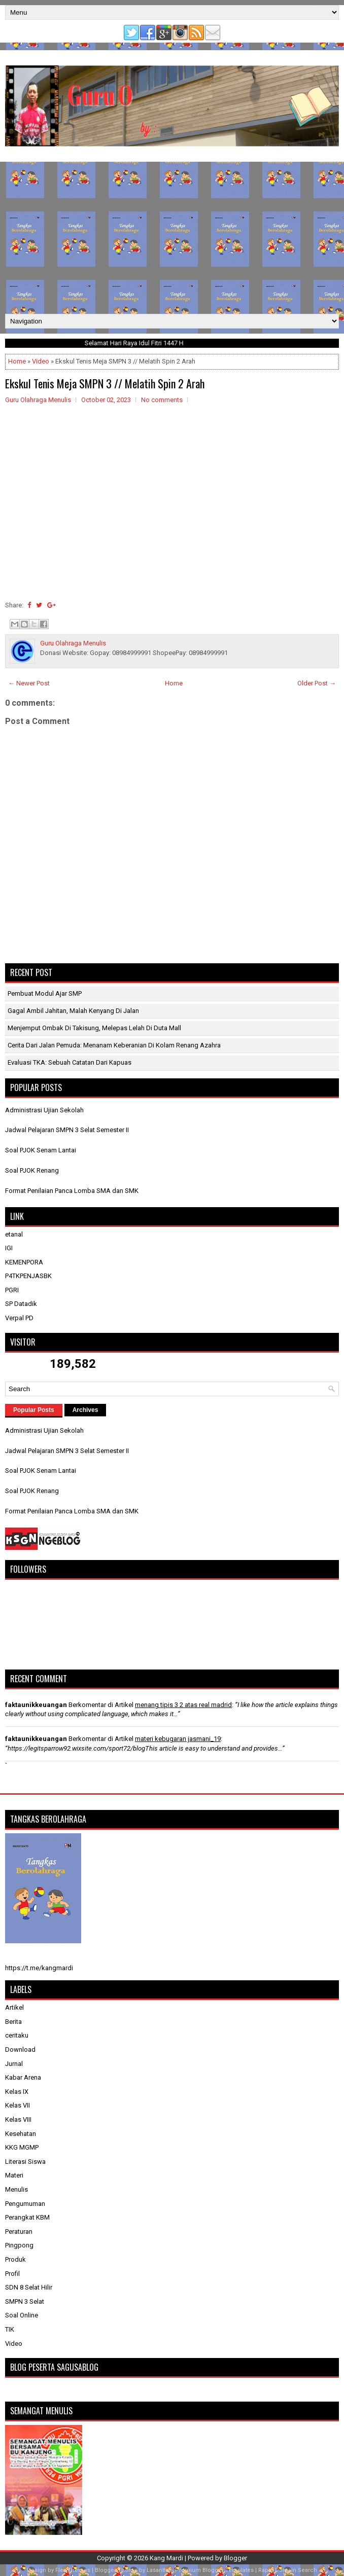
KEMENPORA (24, 1262)
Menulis (16, 2189)
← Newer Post (29, 683)
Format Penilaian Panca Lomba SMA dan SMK (72, 1190)
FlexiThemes (72, 2570)
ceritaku (16, 2035)
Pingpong (19, 2245)
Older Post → (316, 683)
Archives (85, 1409)
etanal (14, 1234)
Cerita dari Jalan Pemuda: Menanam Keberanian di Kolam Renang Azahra (114, 1045)
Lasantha (158, 2570)
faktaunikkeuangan (36, 1705)
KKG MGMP (22, 2147)
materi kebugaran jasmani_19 (178, 1739)
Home (17, 361)
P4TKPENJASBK (28, 1276)
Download (20, 2049)
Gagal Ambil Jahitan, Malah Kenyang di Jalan (73, 1010)
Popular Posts (33, 1409)
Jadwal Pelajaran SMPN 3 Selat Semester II (67, 1130)
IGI (9, 1248)
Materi (14, 2175)
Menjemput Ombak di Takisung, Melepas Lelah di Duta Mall (94, 1028)
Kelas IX (16, 2091)
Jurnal (14, 2063)
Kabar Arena (23, 2077)
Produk (15, 2259)
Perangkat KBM (27, 2217)
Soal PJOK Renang (32, 1170)
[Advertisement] (172, 238)
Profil (12, 2273)
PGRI (12, 1290)
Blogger (235, 2558)
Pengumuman (25, 2203)
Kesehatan (20, 2133)
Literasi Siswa (25, 2161)
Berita (13, 2021)
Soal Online (21, 2315)
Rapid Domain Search (287, 2570)
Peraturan (18, 2231)
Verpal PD (19, 1318)
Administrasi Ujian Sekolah (44, 1110)
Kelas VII (17, 2105)
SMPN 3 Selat (24, 2301)
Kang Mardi (167, 2558)
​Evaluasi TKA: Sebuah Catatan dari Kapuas (69, 1062)
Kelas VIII (18, 2119)
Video (40, 361)
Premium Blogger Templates (214, 2570)
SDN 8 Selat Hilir (28, 2287)
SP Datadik (21, 1304)
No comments (162, 400)
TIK (9, 2329)
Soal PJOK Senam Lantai (40, 1150)
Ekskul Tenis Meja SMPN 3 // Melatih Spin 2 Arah (104, 383)
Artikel (14, 2007)
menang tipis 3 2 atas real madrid (183, 1705)
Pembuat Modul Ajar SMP (45, 993)
